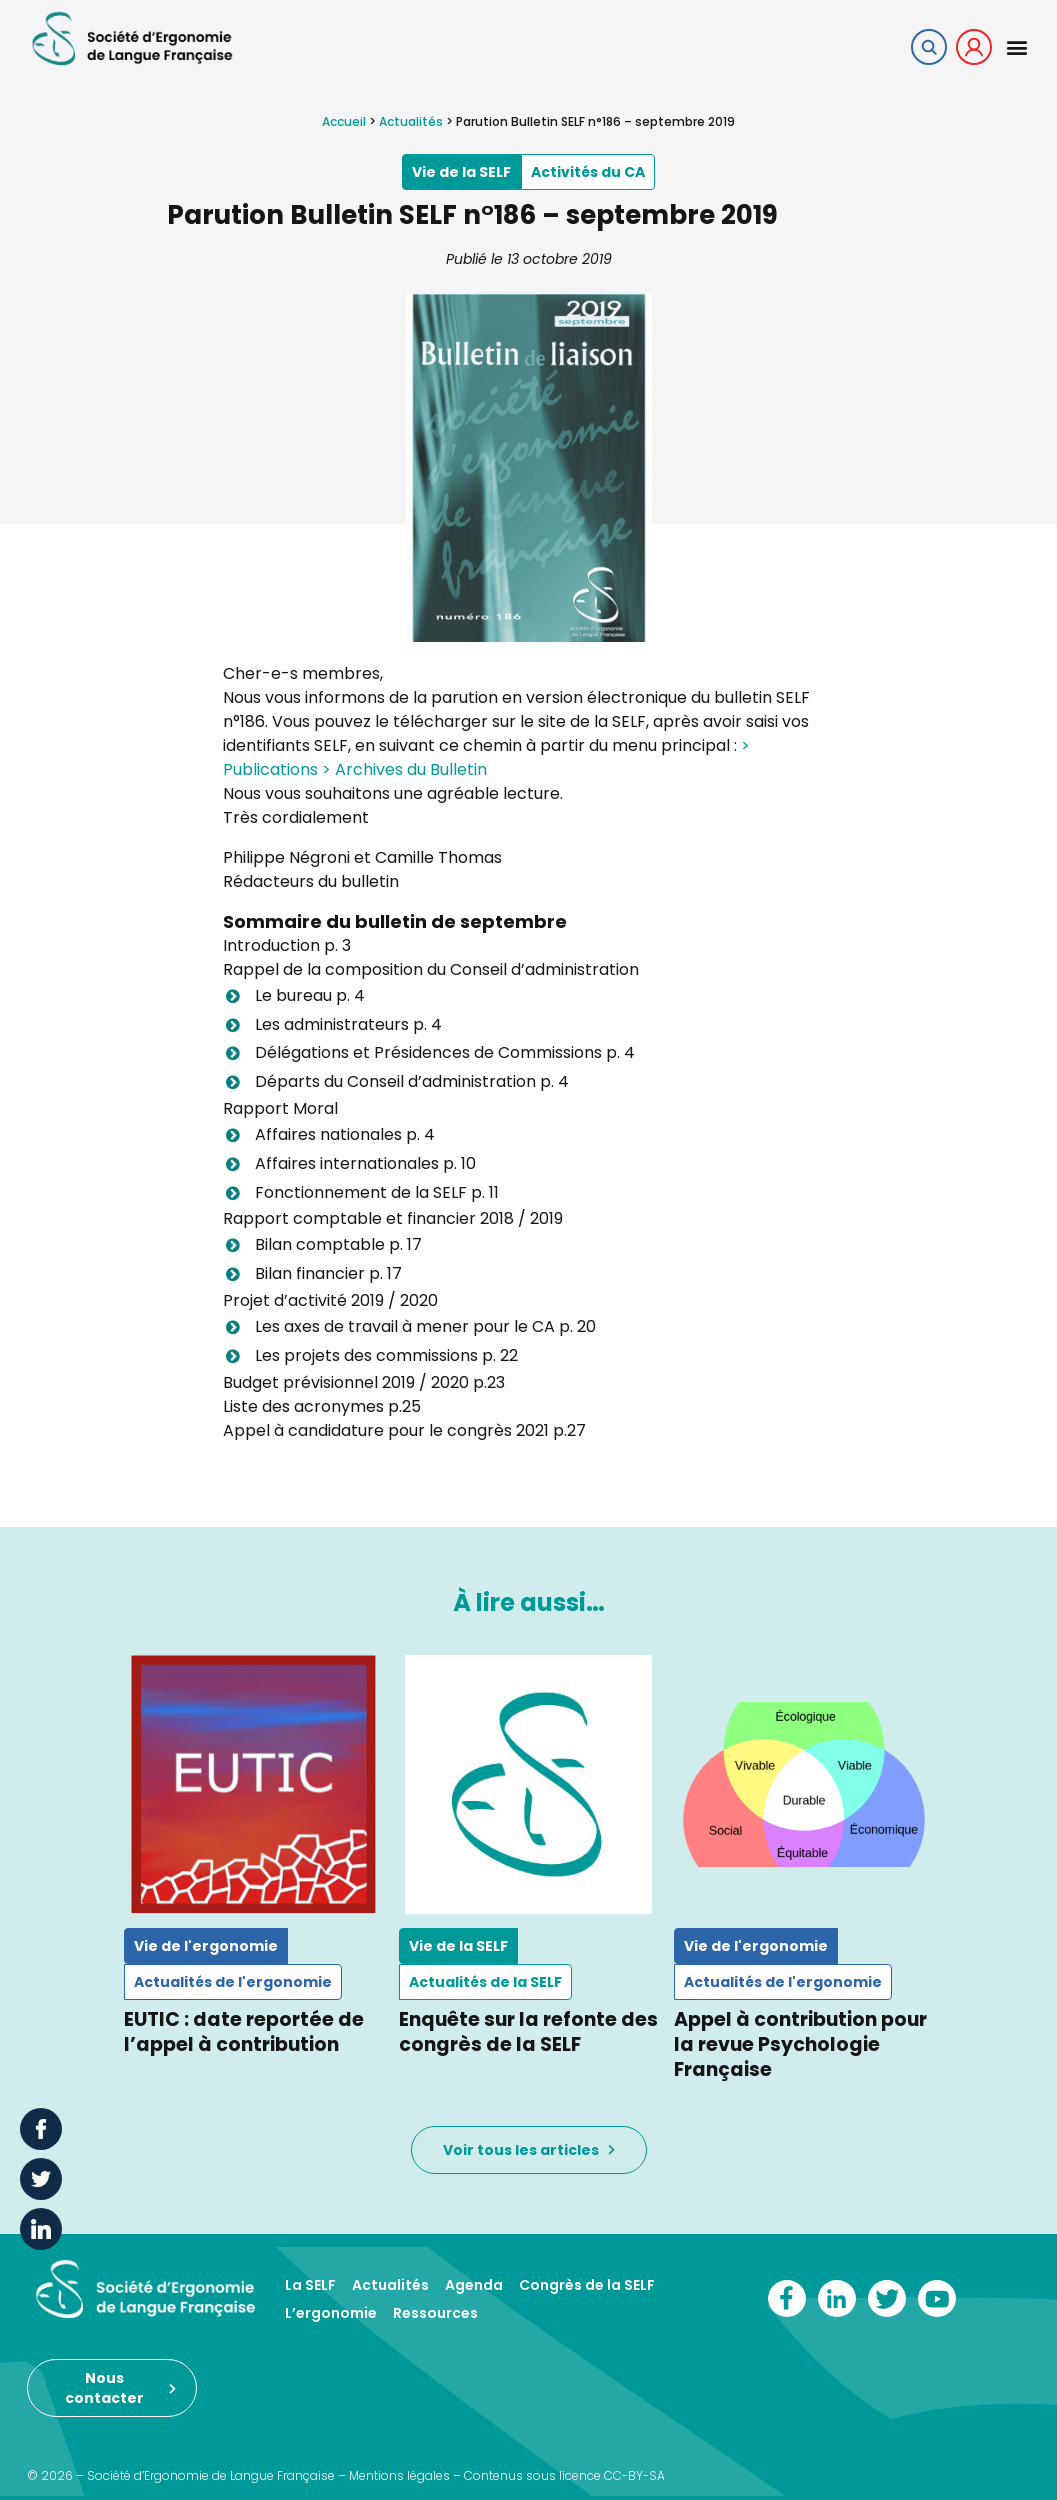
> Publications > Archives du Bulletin (486, 757)
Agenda (474, 2285)
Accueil (344, 121)
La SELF (310, 2285)
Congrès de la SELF (587, 2285)
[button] (1016, 46)
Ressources (435, 2313)
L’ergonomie (331, 2313)
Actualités (411, 121)
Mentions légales (399, 2475)
